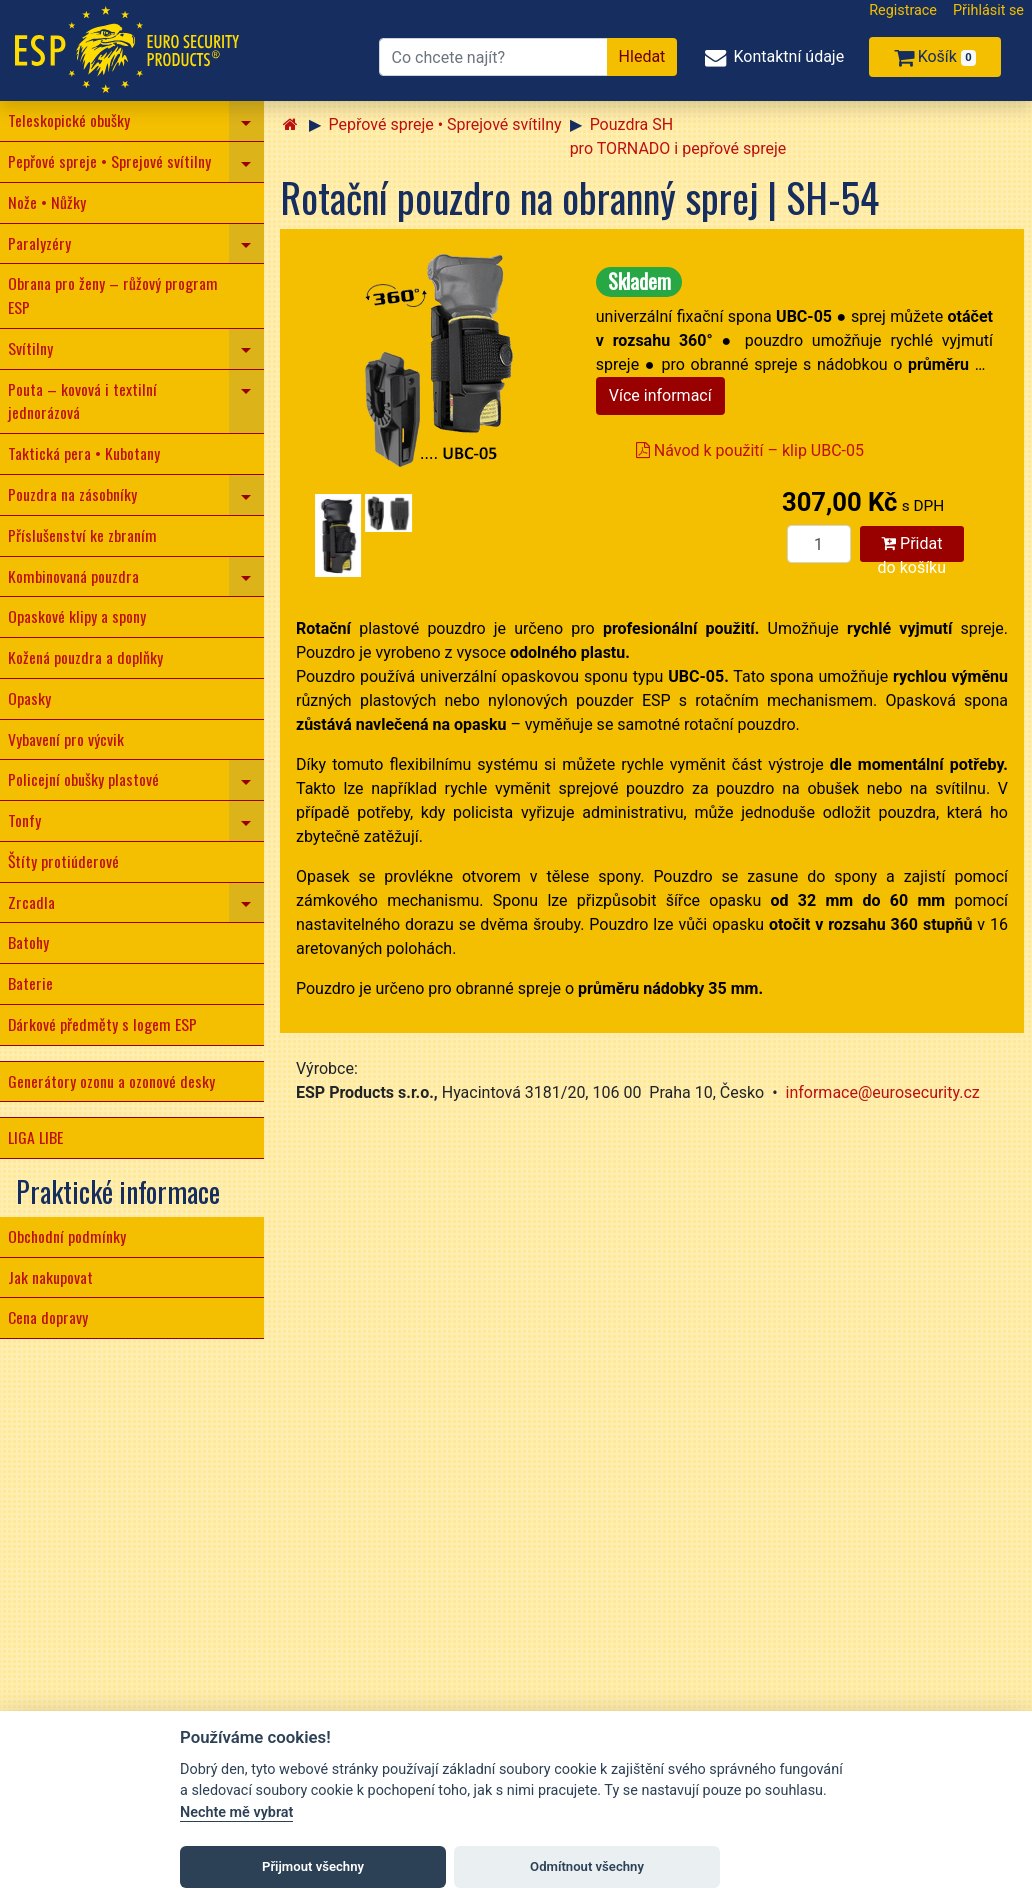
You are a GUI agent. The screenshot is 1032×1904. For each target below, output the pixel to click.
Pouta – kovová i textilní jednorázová (82, 401)
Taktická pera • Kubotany (84, 453)
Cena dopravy (48, 1317)
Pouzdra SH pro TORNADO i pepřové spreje (678, 136)
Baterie (30, 983)
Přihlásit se (988, 10)
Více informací (660, 395)
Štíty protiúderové (63, 861)
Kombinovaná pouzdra (73, 576)
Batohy (28, 942)
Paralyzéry (39, 243)
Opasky (29, 698)
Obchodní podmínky (67, 1236)
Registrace (903, 10)
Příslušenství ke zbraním (82, 535)
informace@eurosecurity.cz (883, 1092)
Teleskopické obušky (69, 120)
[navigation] (246, 121)
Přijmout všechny (313, 1866)
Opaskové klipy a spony (77, 616)
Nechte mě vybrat (236, 1812)
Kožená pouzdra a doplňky (85, 657)
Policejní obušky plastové (83, 779)
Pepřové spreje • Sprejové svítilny (109, 161)
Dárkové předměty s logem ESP (102, 1024)
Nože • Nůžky (47, 202)
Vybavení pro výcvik (66, 739)
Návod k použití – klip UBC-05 (750, 450)
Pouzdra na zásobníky (72, 494)
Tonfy (24, 820)
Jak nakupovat (50, 1277)
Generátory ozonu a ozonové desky (111, 1081)
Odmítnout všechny (587, 1866)
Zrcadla (31, 902)
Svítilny (30, 348)
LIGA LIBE (35, 1137)
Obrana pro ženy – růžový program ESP (113, 295)
